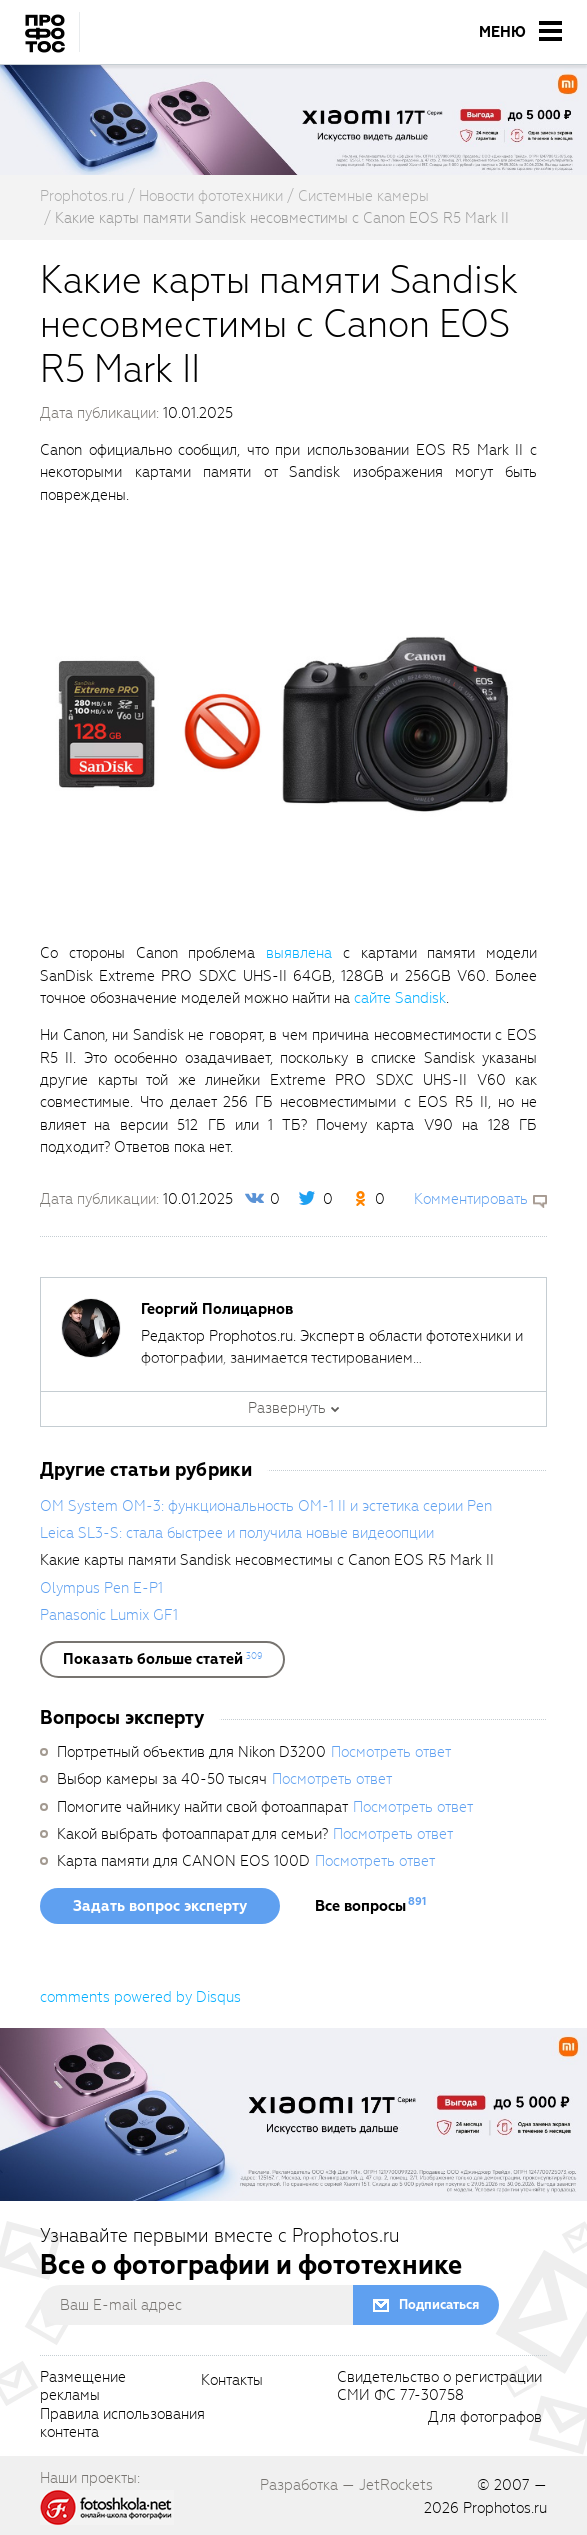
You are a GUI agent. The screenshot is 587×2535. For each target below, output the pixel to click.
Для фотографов (485, 2418)
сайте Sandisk (400, 998)
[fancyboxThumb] (283, 723)
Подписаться (439, 2304)
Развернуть (287, 1408)
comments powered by (140, 1997)
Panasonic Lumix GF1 (109, 1615)
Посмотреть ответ (391, 1752)
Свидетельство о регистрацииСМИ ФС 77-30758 (439, 2387)
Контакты (232, 2381)
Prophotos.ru (505, 2508)
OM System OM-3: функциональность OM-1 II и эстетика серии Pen (266, 1506)
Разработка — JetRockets (346, 2485)
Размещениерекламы (83, 2387)
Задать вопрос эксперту (160, 1906)
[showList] (162, 1659)
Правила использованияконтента (122, 2424)
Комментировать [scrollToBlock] (471, 1199)
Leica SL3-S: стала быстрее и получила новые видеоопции (237, 1533)
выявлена (299, 953)
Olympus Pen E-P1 (101, 1588)
